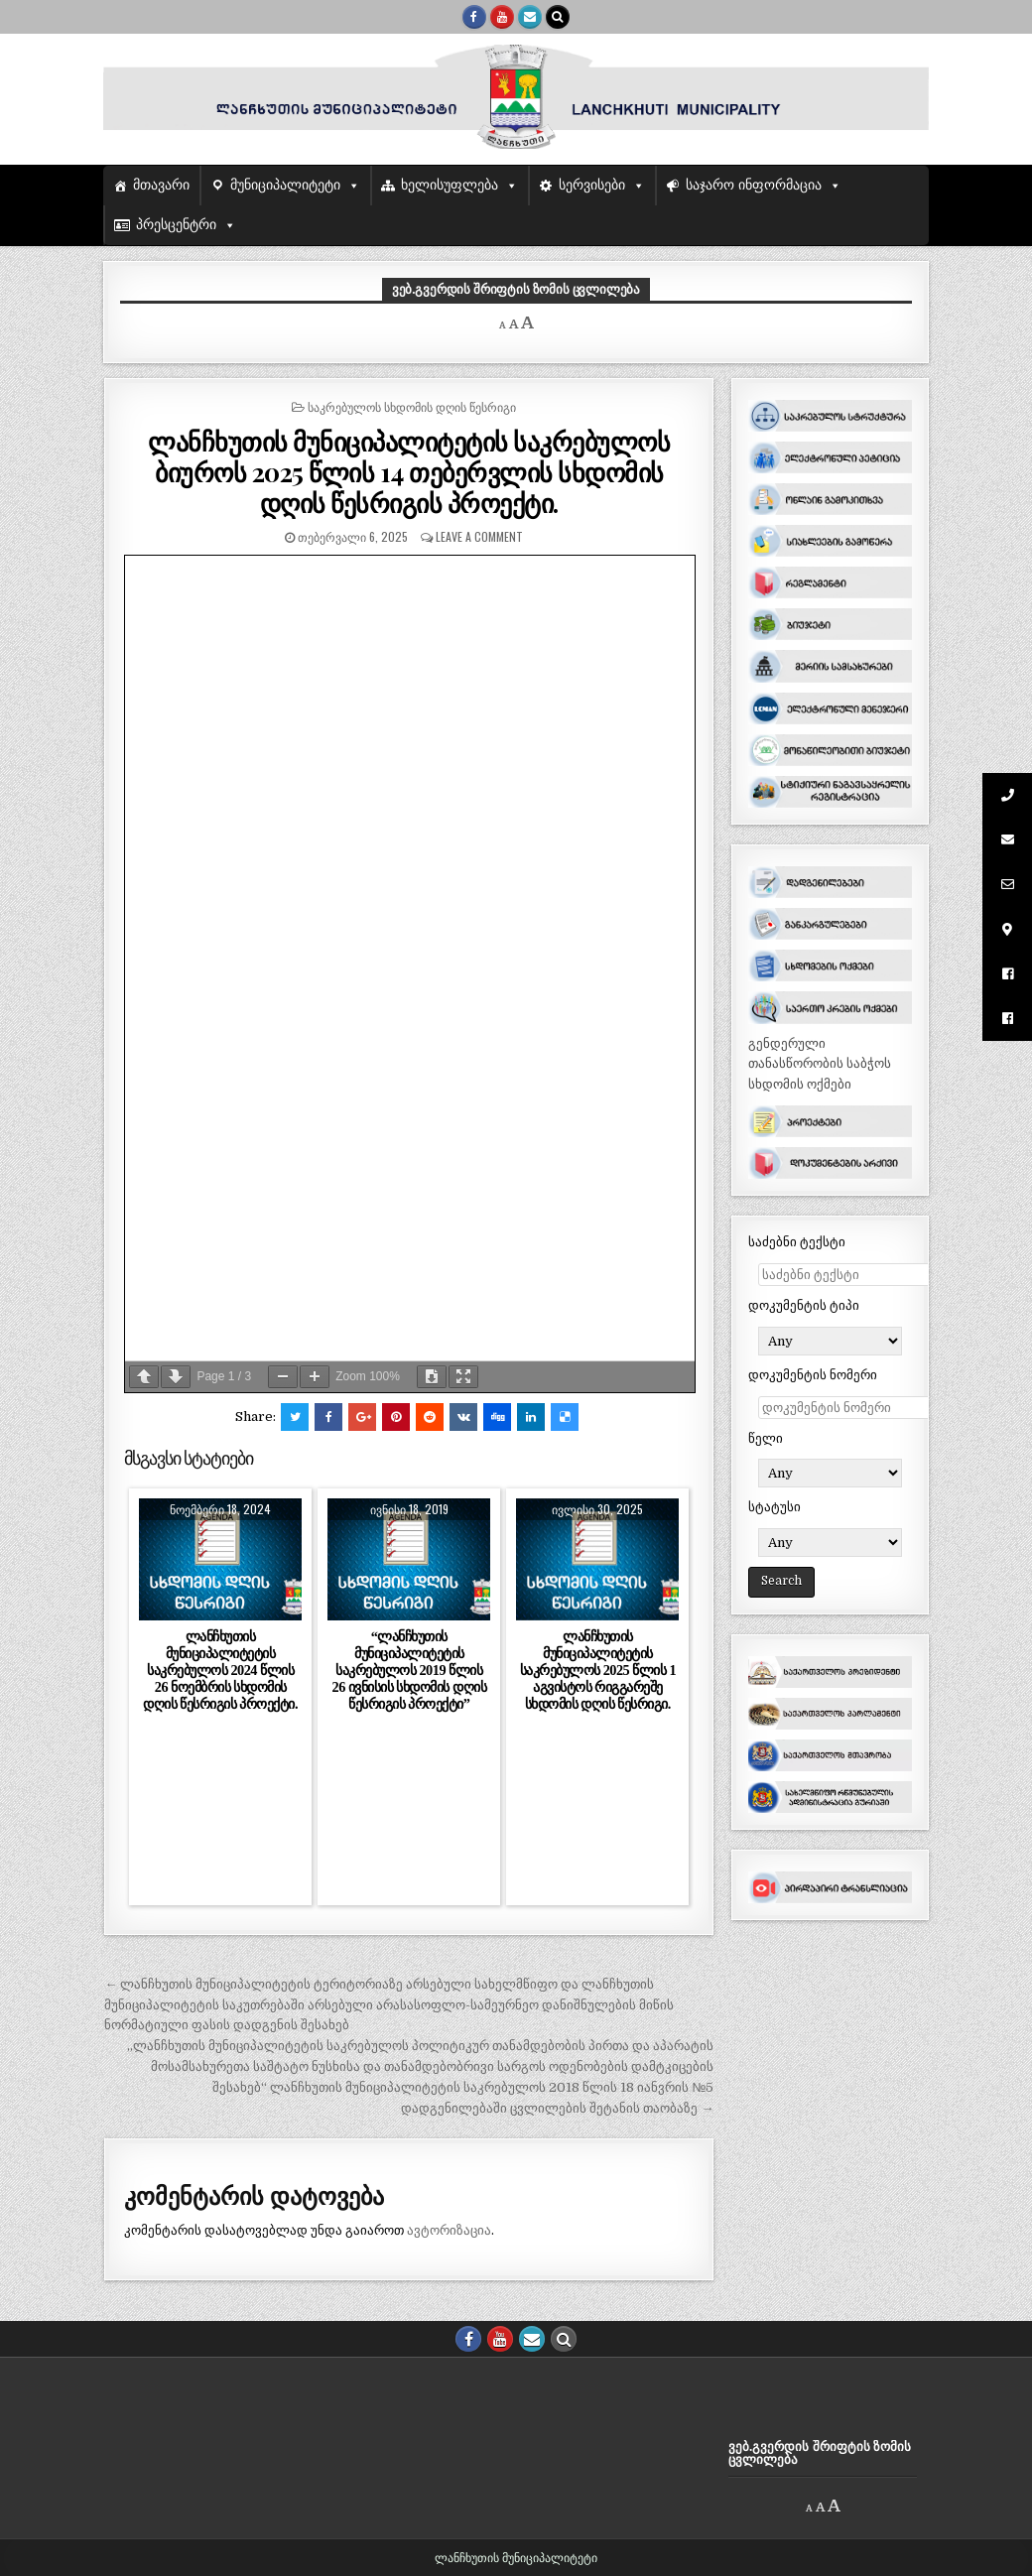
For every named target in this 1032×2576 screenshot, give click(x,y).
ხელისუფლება (449, 185)
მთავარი (161, 185)
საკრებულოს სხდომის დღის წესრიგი (412, 406)
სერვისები (592, 185)
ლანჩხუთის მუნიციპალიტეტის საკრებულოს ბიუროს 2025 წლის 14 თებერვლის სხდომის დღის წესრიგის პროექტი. (409, 472)
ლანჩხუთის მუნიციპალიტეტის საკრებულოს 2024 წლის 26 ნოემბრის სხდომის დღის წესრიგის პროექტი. (220, 1670)
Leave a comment (479, 536)
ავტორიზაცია (449, 2230)
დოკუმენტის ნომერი (812, 1374)
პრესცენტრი (176, 224)
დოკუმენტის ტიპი (803, 1305)
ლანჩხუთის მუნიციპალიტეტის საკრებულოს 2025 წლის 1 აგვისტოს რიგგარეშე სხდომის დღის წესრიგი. (598, 1670)
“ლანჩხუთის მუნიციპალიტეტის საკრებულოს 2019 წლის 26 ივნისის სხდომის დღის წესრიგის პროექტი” (409, 1670)
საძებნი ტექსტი (796, 1241)
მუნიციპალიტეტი (285, 185)
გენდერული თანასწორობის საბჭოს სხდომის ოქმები (819, 1064)
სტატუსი (774, 1506)
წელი (765, 1438)
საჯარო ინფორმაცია (754, 185)
